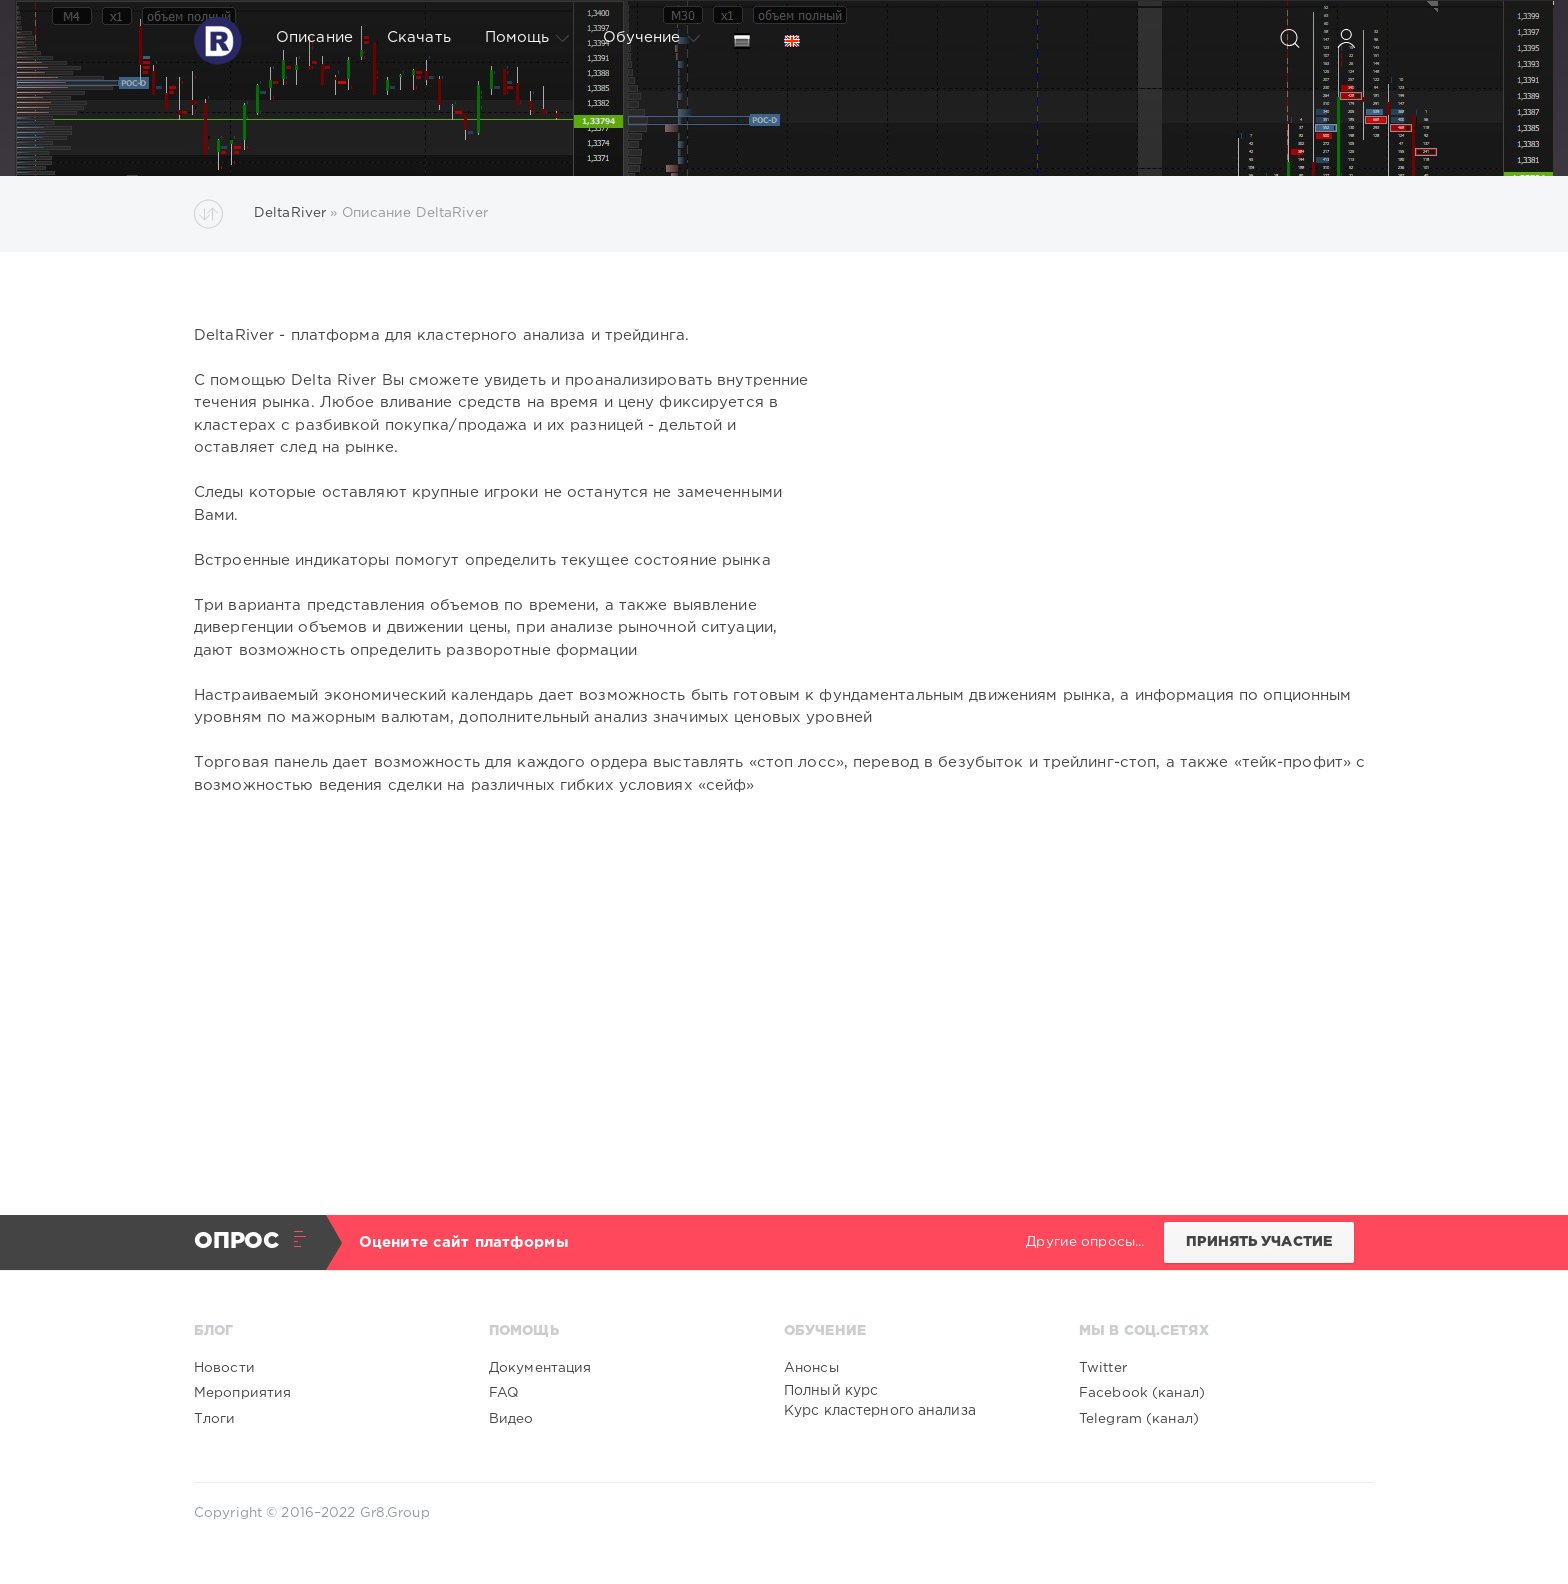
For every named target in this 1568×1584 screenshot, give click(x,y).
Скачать (419, 37)
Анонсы (811, 1368)
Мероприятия (242, 1393)
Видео (511, 1419)
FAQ (503, 1393)
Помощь (527, 38)
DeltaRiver (290, 213)
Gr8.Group (395, 1513)
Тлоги (215, 1419)
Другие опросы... (1085, 1242)
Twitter (1103, 1368)
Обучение (651, 38)
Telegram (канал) (1139, 1419)
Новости (224, 1368)
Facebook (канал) (1142, 1393)
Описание (314, 37)
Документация (540, 1368)
